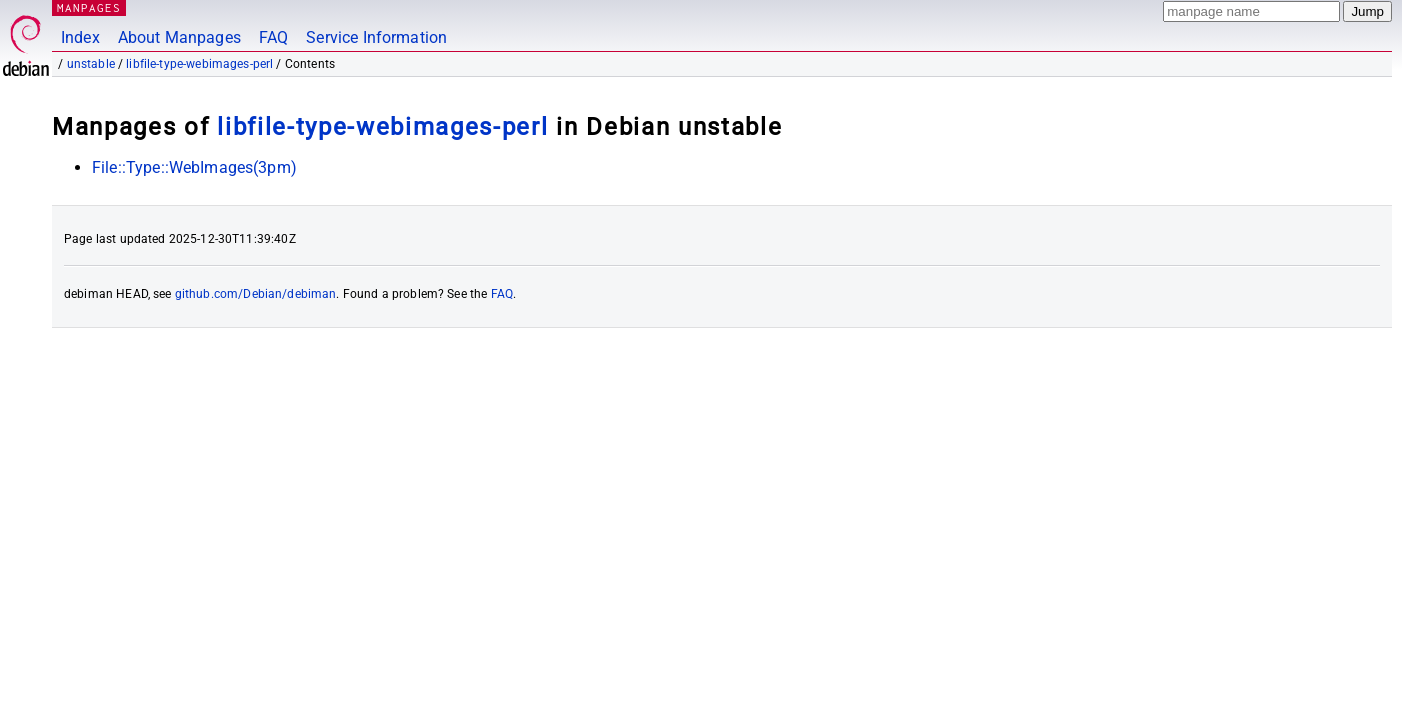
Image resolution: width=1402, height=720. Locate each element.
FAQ (273, 37)
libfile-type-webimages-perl (199, 64)
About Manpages (179, 37)
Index (80, 37)
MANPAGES (89, 7)
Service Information (376, 37)
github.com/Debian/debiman (256, 294)
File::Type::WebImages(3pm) (194, 167)
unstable (91, 64)
